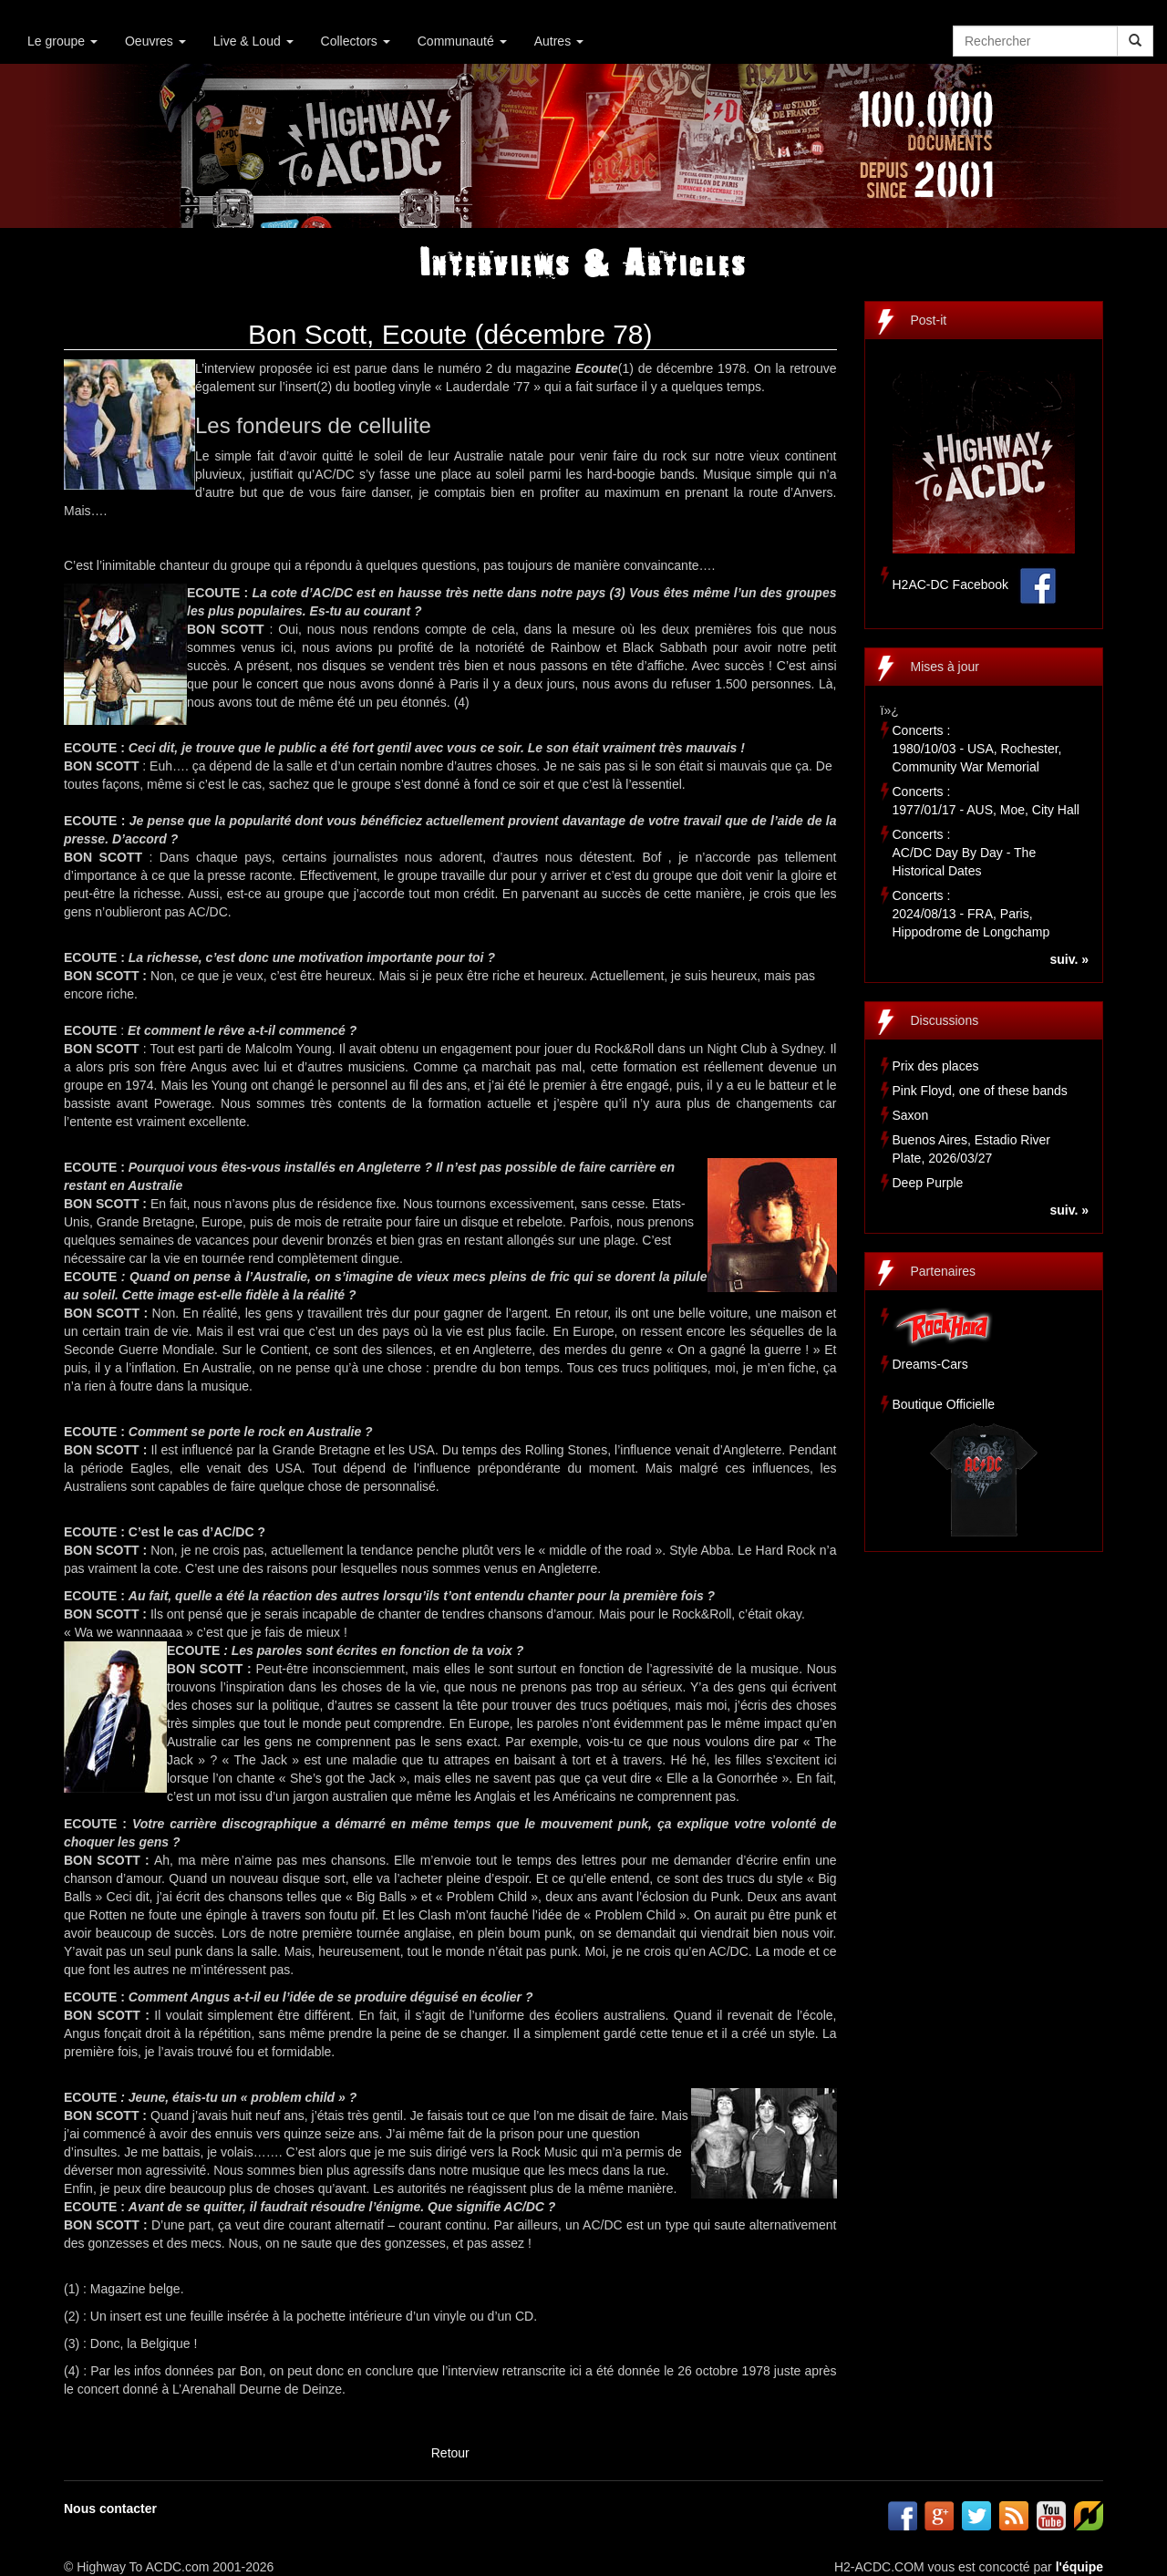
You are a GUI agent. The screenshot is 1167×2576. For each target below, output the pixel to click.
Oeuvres (155, 41)
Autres (559, 41)
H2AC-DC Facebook (951, 584)
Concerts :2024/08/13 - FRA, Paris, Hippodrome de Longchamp (971, 913)
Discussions (945, 1020)
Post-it (929, 320)
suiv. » (1069, 959)
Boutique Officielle (944, 1404)
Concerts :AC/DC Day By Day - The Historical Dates (965, 852)
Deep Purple (928, 1182)
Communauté (462, 41)
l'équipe (1079, 2567)
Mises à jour (945, 666)
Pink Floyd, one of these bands (980, 1090)
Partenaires (943, 1271)
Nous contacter (110, 2508)
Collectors (355, 41)
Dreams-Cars (930, 1364)
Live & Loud (253, 41)
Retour (450, 2453)
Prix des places (936, 1066)
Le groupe (62, 41)
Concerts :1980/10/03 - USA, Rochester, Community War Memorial (977, 748)
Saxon (911, 1115)
